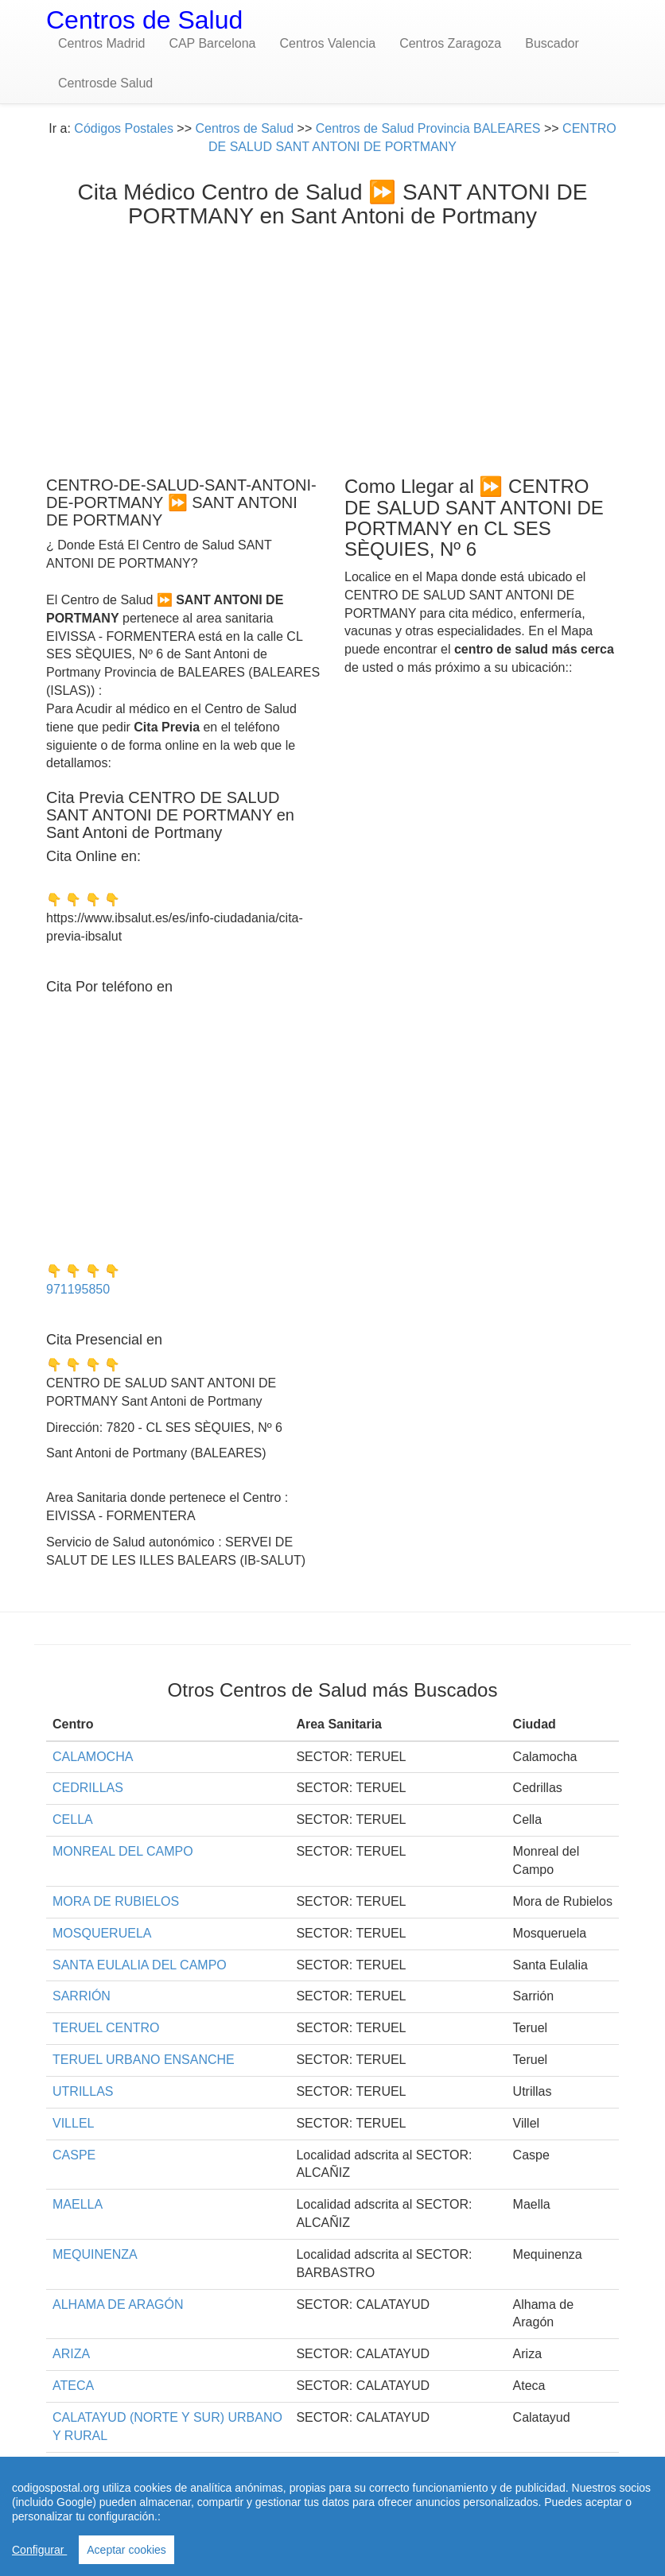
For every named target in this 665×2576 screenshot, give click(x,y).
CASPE (73, 2155)
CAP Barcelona (212, 43)
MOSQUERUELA (101, 1933)
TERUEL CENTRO (106, 2028)
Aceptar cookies (126, 2549)
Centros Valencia (327, 43)
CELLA (72, 1819)
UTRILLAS (82, 2091)
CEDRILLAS (87, 1787)
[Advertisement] (332, 348)
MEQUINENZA (95, 2254)
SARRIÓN (81, 1996)
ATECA (73, 2385)
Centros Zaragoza (450, 43)
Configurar (39, 2549)
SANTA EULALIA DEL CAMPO (139, 1965)
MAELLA (77, 2204)
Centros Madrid (101, 43)
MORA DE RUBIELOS (115, 1901)
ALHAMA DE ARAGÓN (118, 2304)
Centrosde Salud (105, 83)
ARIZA (71, 2354)
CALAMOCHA (92, 1756)
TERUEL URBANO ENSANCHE (143, 2059)
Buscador (552, 43)
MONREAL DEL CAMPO (122, 1851)
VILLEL (73, 2123)
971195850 (78, 1289)
